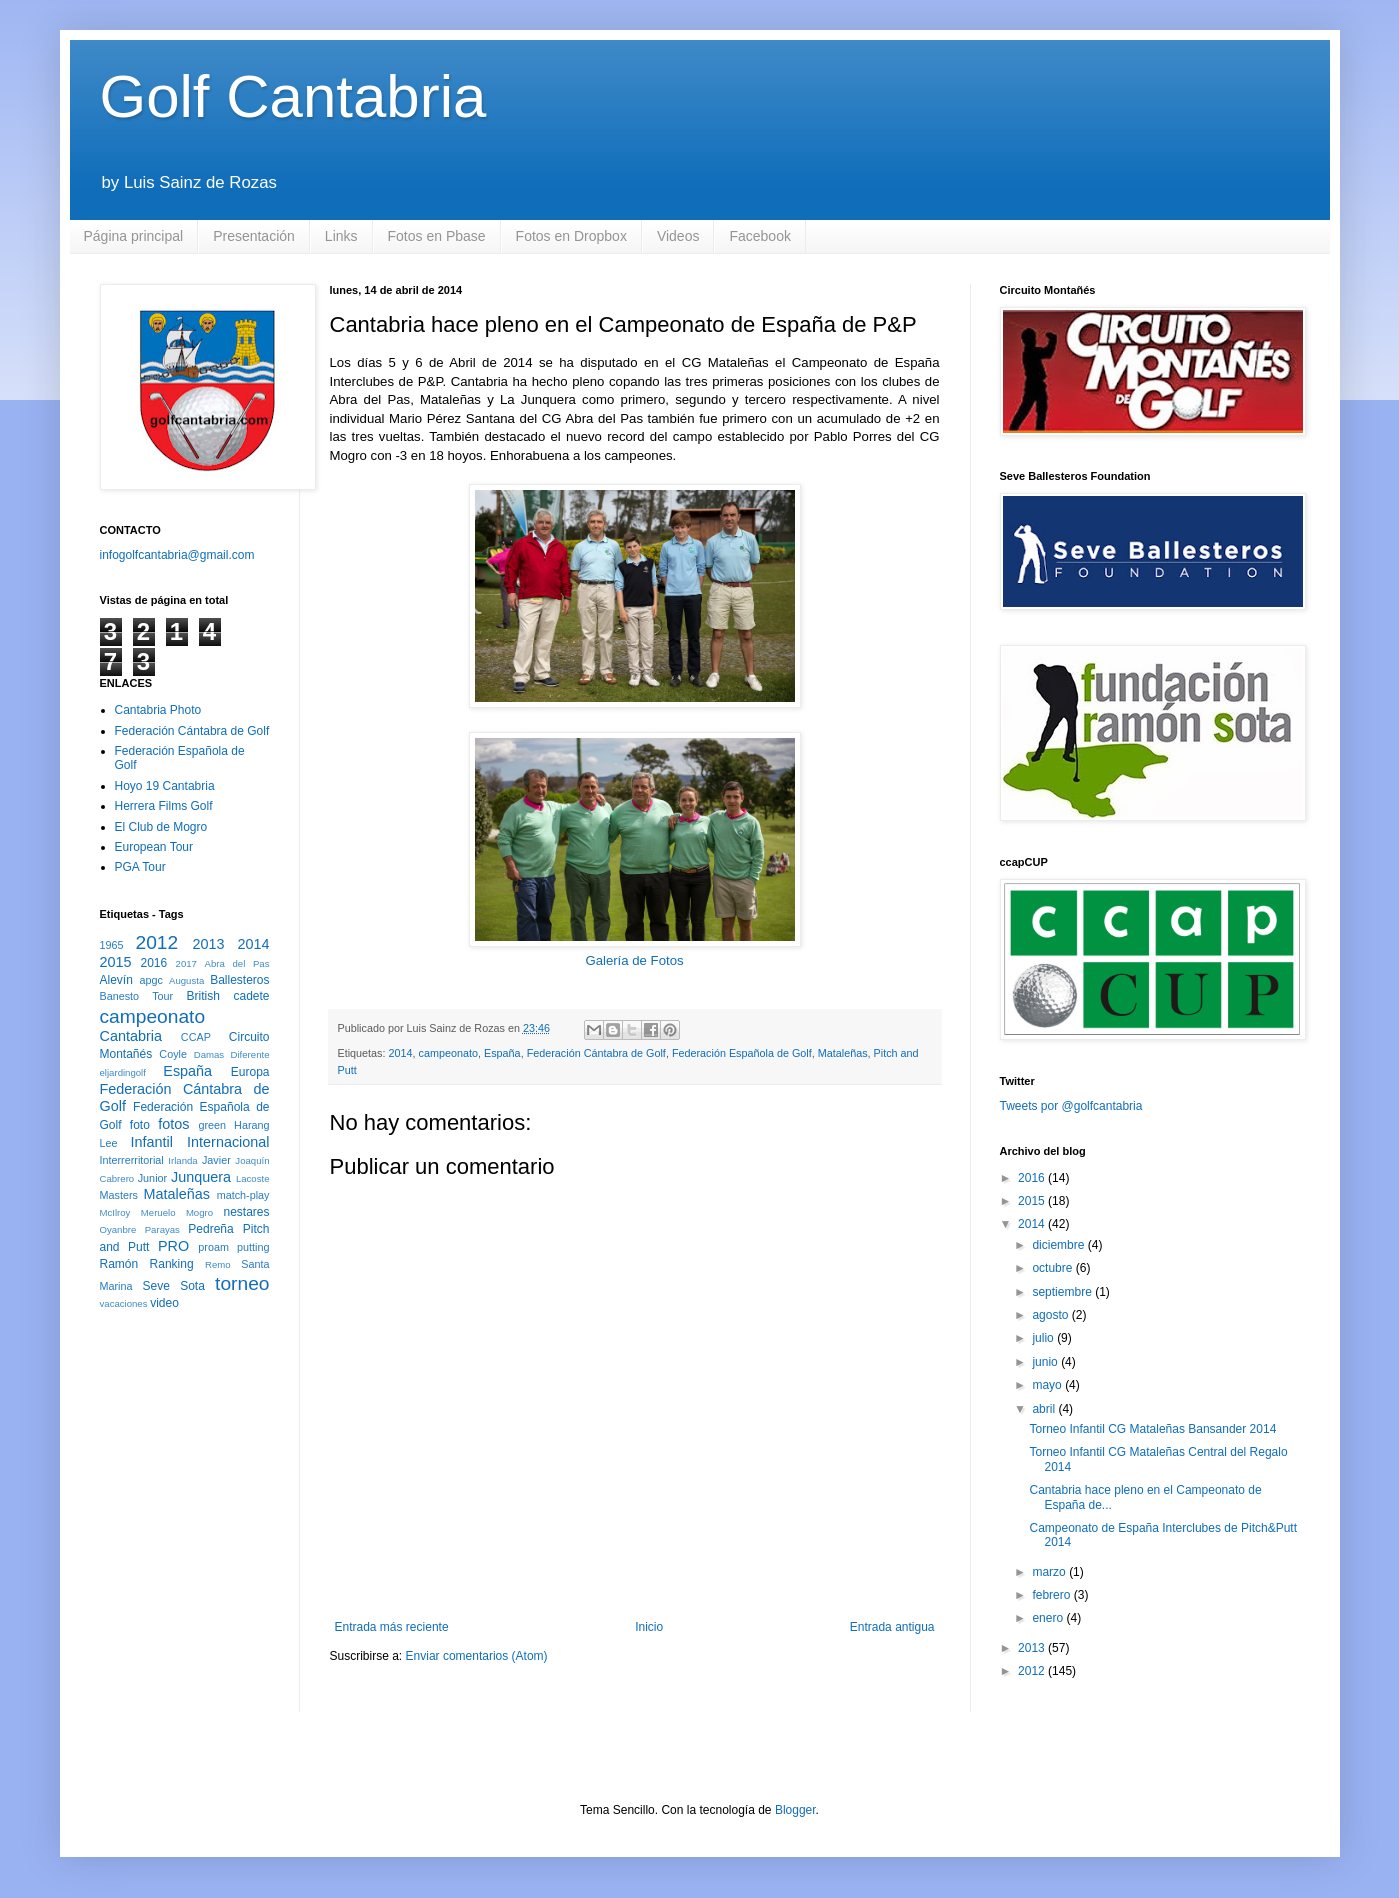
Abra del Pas (237, 963)
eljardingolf (123, 1072)
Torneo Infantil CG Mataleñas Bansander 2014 (1152, 1429)
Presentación (254, 236)
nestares (246, 1212)
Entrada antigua (892, 1627)
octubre (1053, 1268)
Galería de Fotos (634, 960)
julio (1044, 1338)
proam (213, 1247)
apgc (150, 980)
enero (1049, 1618)
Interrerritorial (132, 1160)
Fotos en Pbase (437, 236)
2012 (157, 942)
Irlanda (182, 1160)
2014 (401, 1053)
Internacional (228, 1142)
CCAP (196, 1037)
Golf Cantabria (293, 96)
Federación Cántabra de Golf (596, 1053)
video (164, 1303)
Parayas (162, 1229)
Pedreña (210, 1229)
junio (1046, 1362)
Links (341, 236)
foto (140, 1125)
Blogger (795, 1810)
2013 (209, 944)
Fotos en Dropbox (571, 236)
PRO (173, 1246)
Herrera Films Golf (164, 806)
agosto (1051, 1315)
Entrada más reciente (392, 1627)
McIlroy (115, 1212)
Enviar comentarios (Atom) (477, 1656)
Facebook (759, 236)
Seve (155, 1286)
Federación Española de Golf (742, 1053)
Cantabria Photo (158, 710)
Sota (192, 1286)
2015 (116, 962)
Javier (216, 1160)
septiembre (1063, 1292)
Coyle (173, 1054)
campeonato (448, 1053)
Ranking (172, 1264)
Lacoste (253, 1178)
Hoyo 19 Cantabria (165, 786)
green (212, 1125)
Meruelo (158, 1212)
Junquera (201, 1177)
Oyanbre (118, 1229)
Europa (250, 1072)
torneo (242, 1283)
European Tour (154, 847)
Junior (152, 1178)
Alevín (116, 980)
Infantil (152, 1142)
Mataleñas (843, 1053)
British (203, 996)
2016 (154, 963)
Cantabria (131, 1036)
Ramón (119, 1264)
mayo (1048, 1385)
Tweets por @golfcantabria (1071, 1106)
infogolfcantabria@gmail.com (177, 555)
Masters (119, 1195)
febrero (1052, 1595)
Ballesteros (239, 980)
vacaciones (124, 1303)
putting (253, 1247)
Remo (218, 1264)
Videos (678, 236)
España (502, 1053)
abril (1045, 1409)
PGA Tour (140, 867)
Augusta (186, 980)
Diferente (250, 1054)
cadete (251, 996)
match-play (243, 1195)
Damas (209, 1054)
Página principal (134, 236)
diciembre (1059, 1245)
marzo (1050, 1572)
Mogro (199, 1212)
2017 (186, 963)
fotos (173, 1124)
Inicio (649, 1627)
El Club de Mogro (161, 827)
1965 (112, 945)
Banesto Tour (137, 996)
